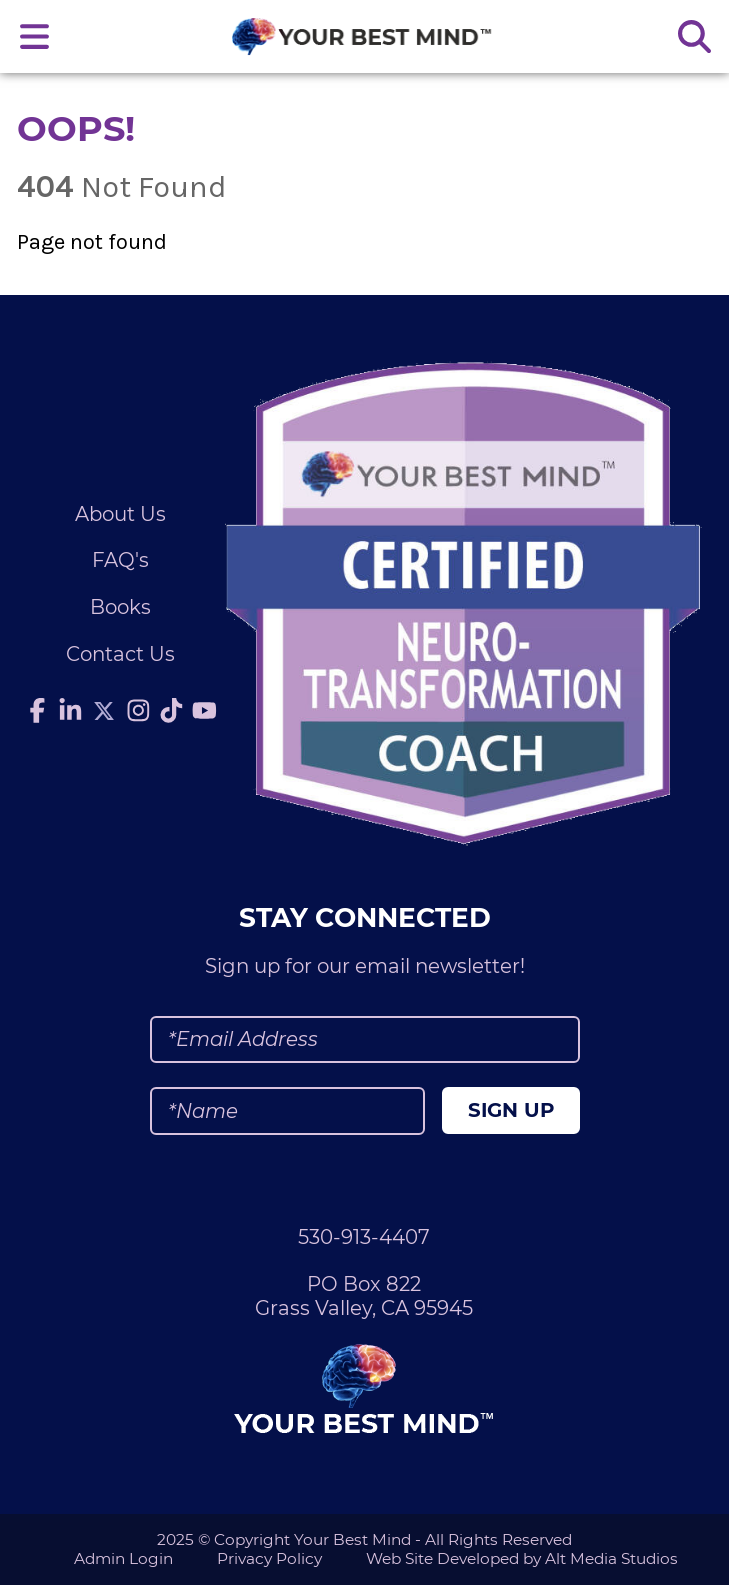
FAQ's (120, 560)
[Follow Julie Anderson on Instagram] (139, 711)
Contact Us (120, 654)
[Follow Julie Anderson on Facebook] (37, 711)
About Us (120, 514)
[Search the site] (694, 36)
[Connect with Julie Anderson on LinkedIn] (70, 711)
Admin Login (123, 1558)
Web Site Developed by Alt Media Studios (522, 1558)
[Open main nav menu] (35, 36)
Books (120, 607)
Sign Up (511, 1110)
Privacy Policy (269, 1558)
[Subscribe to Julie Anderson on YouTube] (205, 711)
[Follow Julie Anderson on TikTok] (172, 711)
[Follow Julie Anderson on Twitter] (104, 711)
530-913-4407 (364, 1237)
